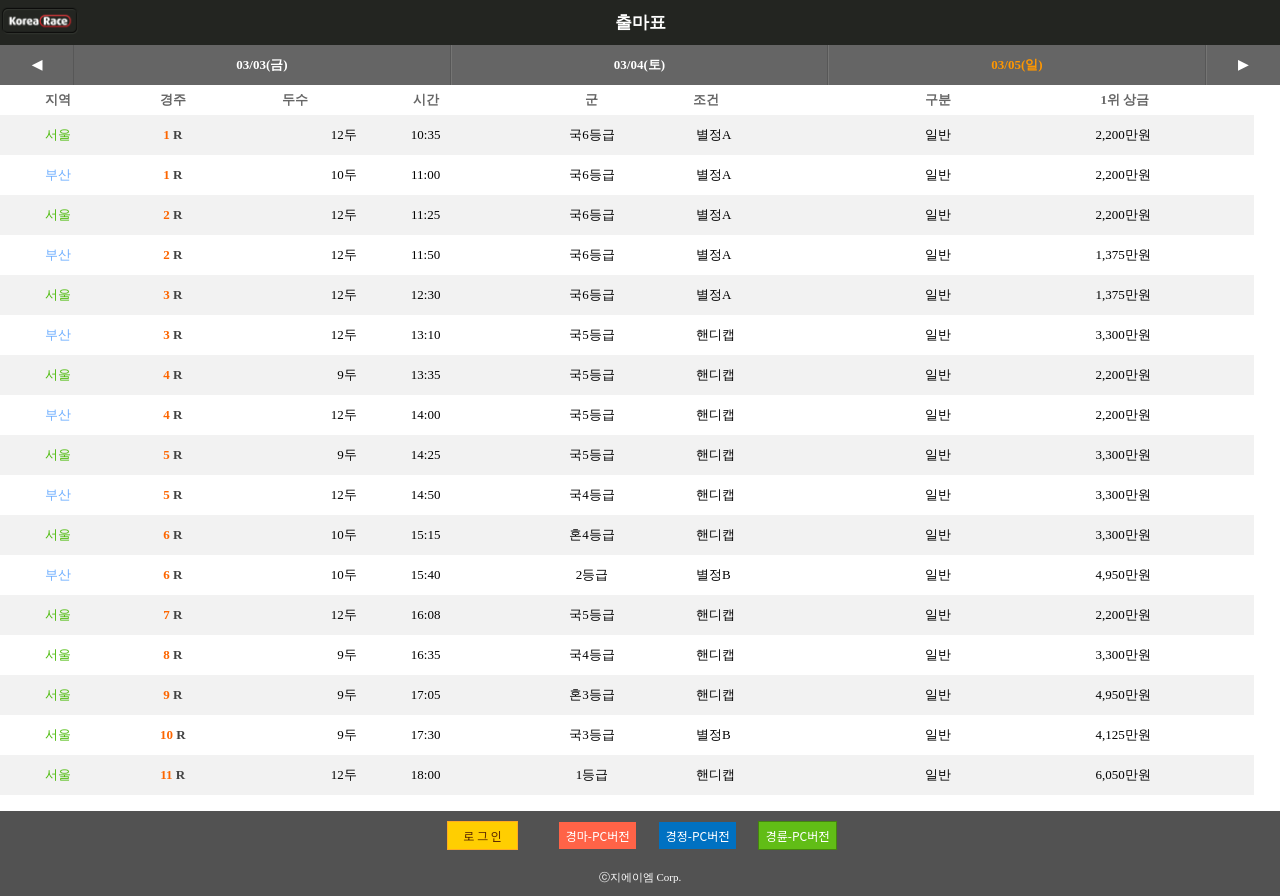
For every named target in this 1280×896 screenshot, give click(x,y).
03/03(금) (261, 64)
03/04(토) (639, 64)
